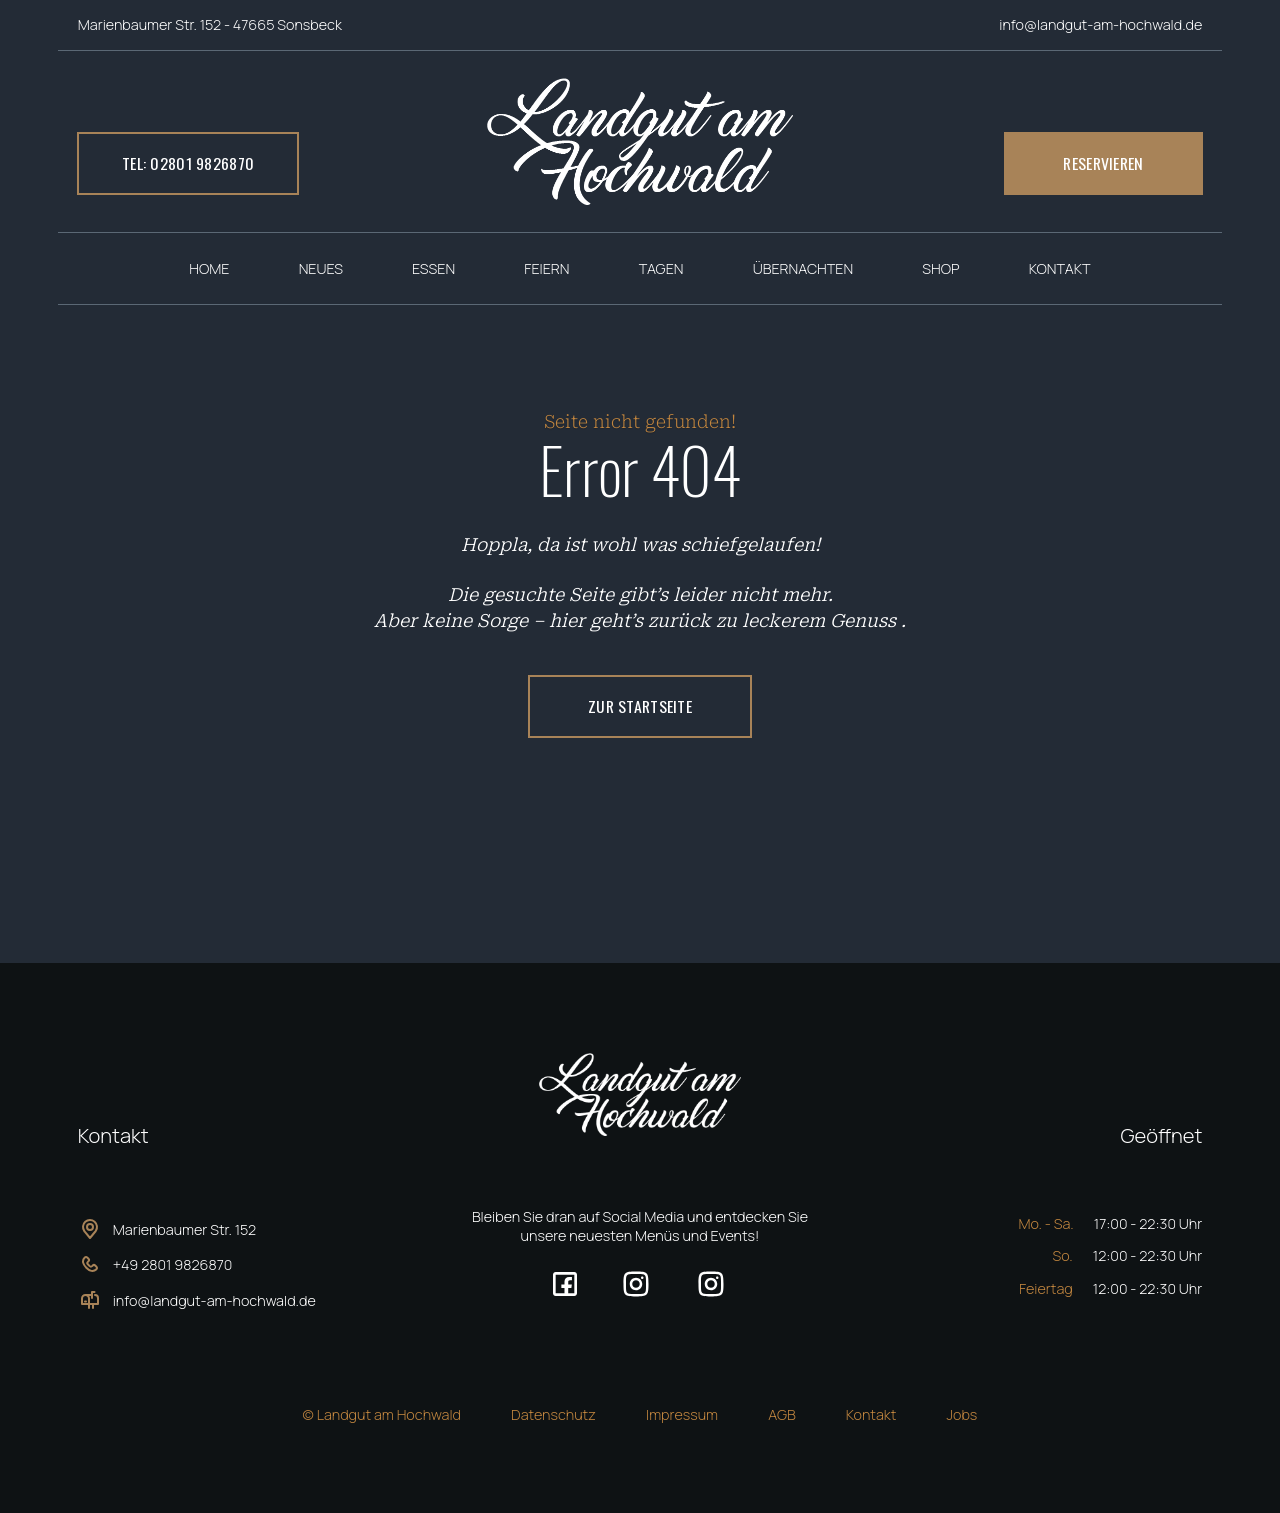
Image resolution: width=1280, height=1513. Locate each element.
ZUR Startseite (640, 706)
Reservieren (1103, 163)
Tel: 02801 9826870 (188, 163)
